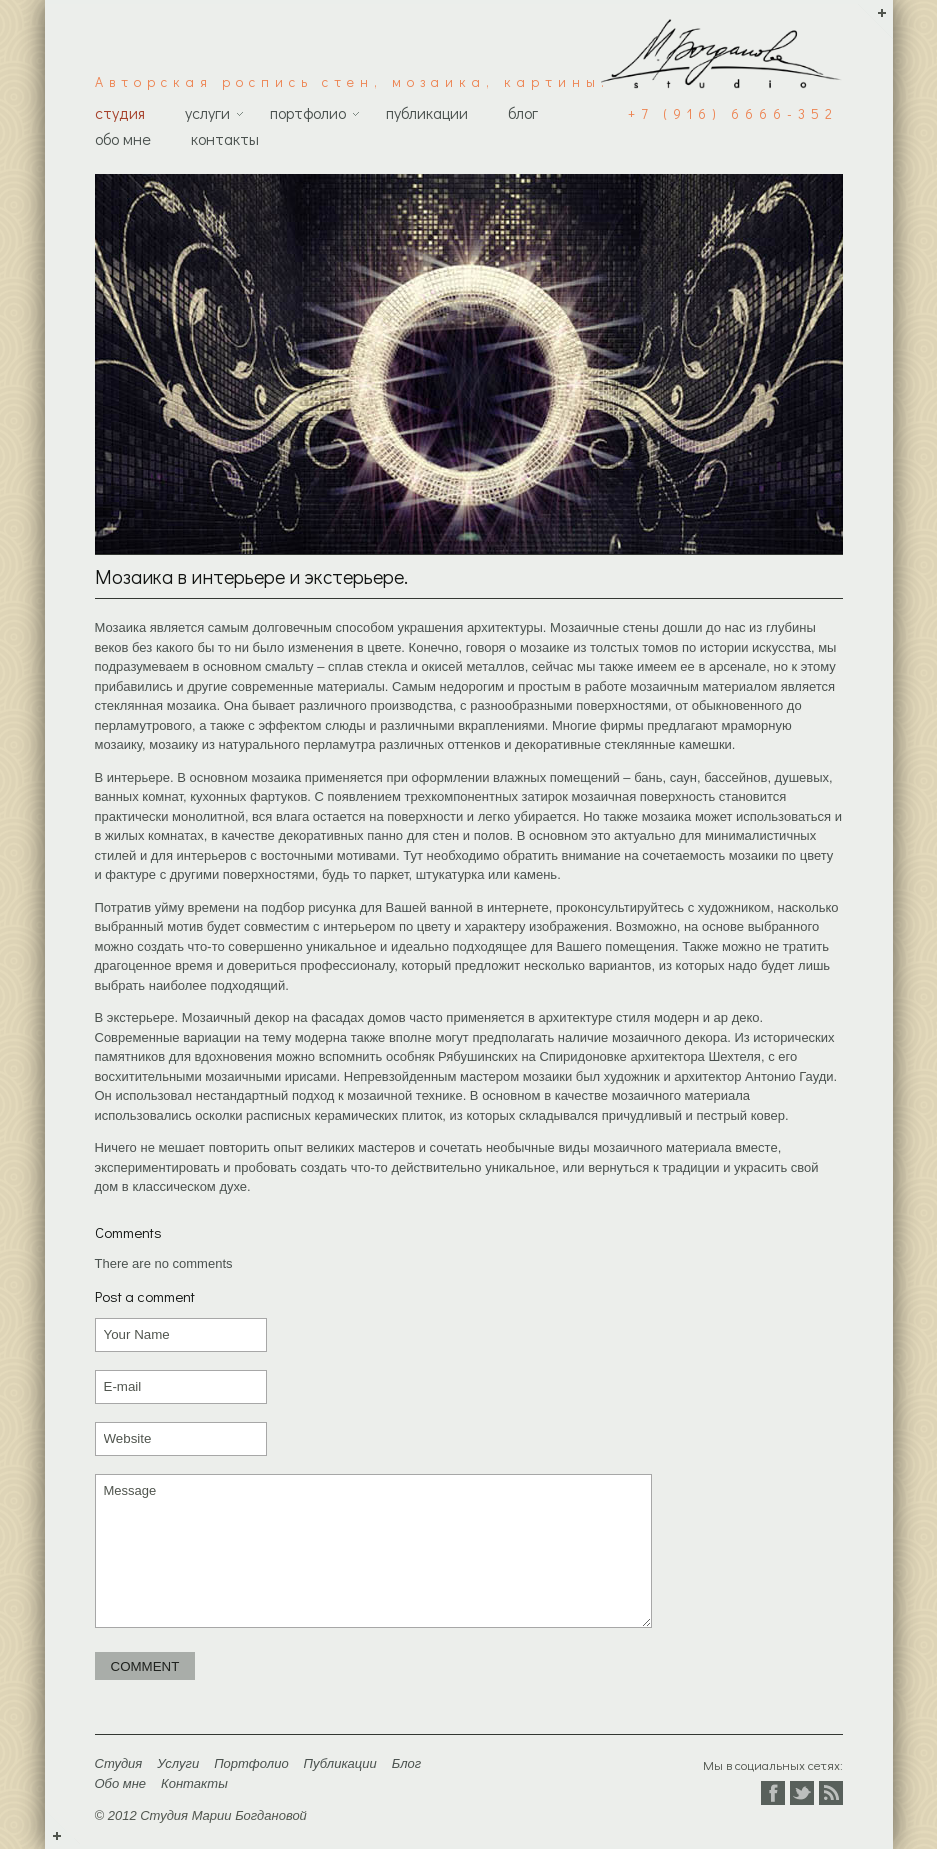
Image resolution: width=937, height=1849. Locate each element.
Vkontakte (831, 1793)
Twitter (802, 1793)
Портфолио (308, 112)
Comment (145, 1666)
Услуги (207, 112)
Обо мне (123, 138)
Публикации (427, 112)
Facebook (773, 1793)
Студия (120, 112)
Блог (523, 112)
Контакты (225, 138)
